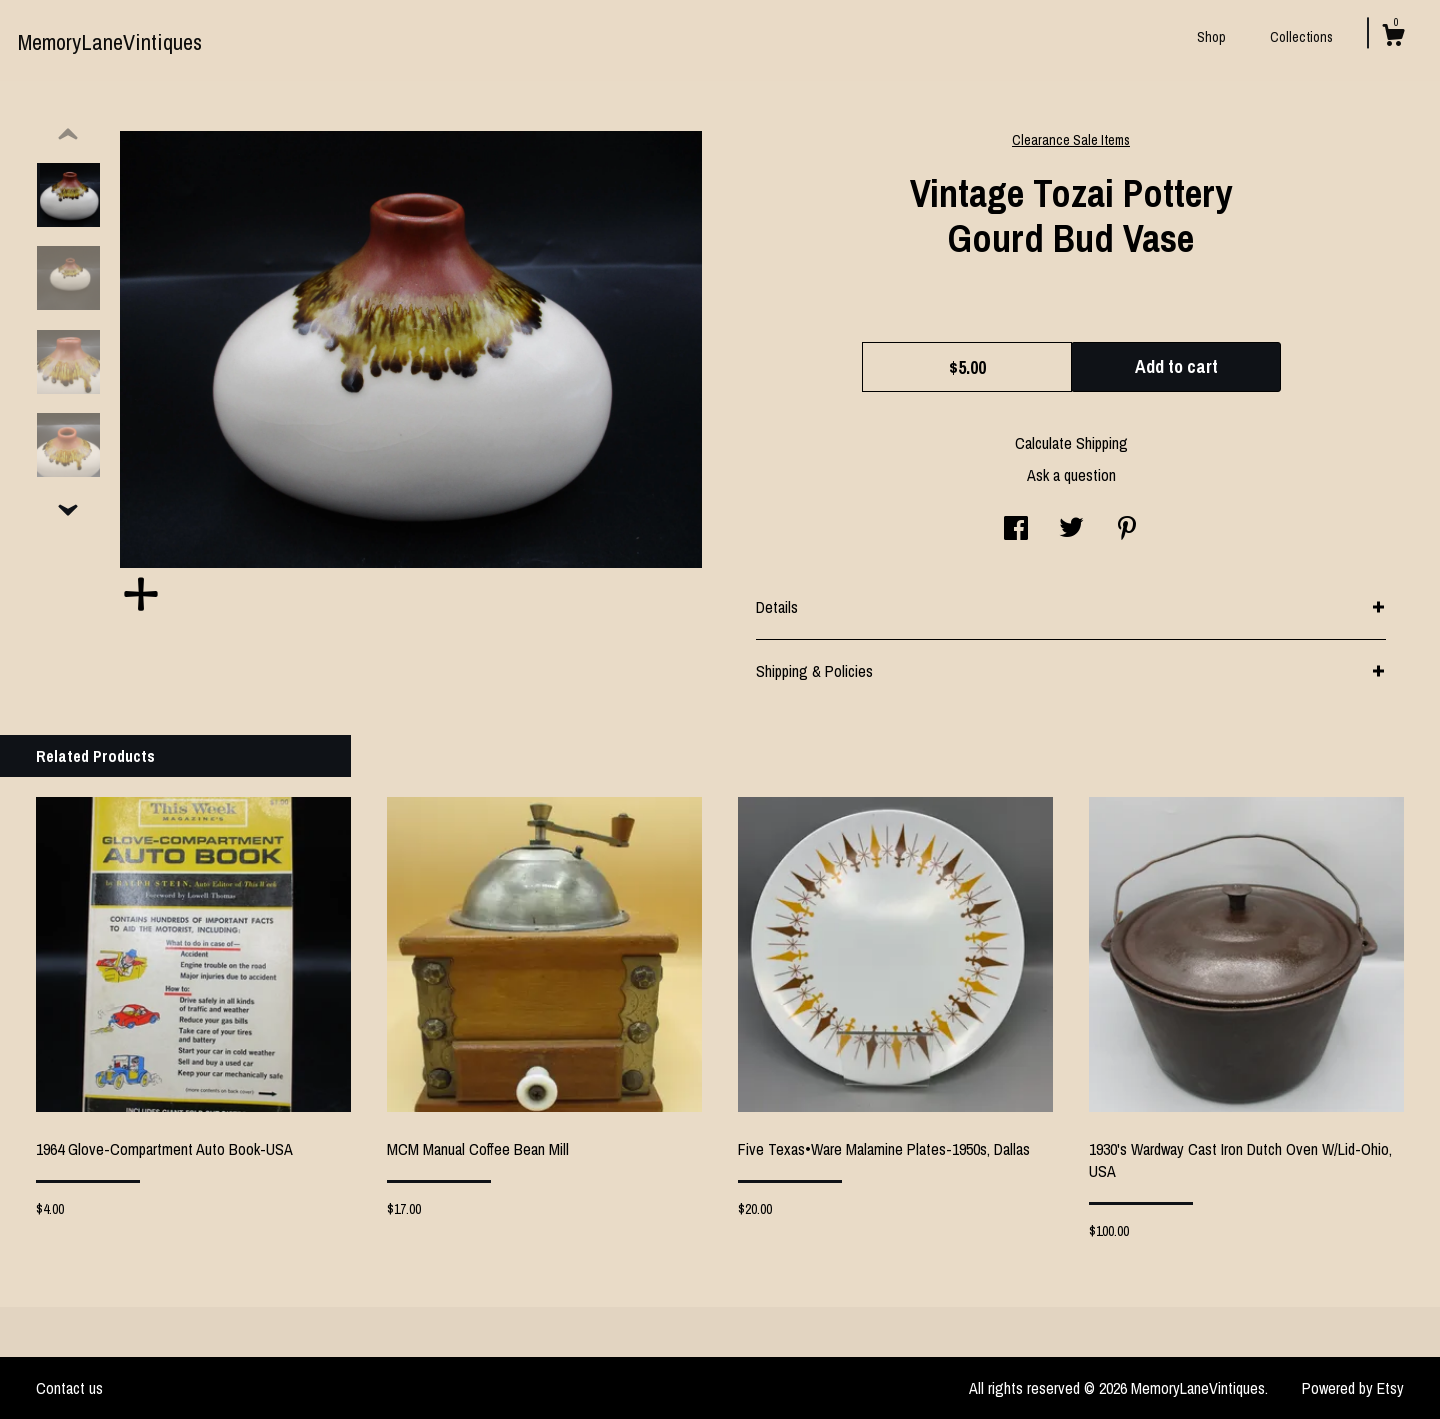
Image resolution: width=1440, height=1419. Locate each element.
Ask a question (1071, 475)
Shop (1211, 37)
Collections (1301, 37)
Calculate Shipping (1071, 443)
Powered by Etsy (1353, 1388)
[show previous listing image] (68, 135)
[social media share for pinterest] (1127, 530)
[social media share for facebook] (1016, 530)
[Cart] (1393, 38)
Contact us (69, 1388)
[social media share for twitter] (1071, 530)
